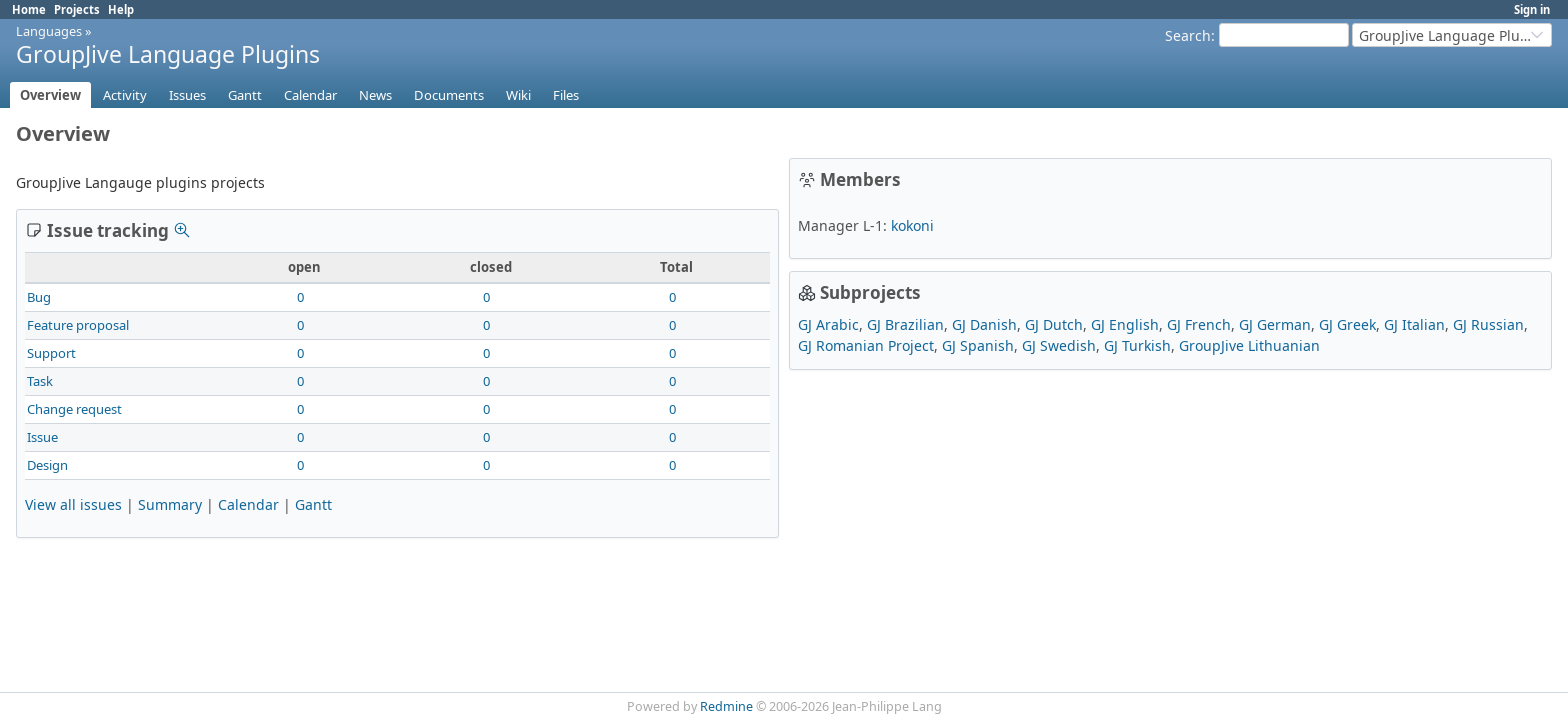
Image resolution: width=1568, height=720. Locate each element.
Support (51, 353)
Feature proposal (78, 325)
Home (29, 9)
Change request (74, 409)
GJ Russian (1488, 324)
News (375, 95)
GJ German (1275, 324)
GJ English (1125, 324)
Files (566, 95)
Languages (49, 31)
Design (47, 465)
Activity (125, 95)
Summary (170, 504)
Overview (50, 95)
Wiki (518, 95)
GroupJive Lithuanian (1249, 345)
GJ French (1199, 324)
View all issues (73, 504)
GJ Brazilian (905, 324)
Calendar (310, 95)
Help (121, 9)
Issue (42, 437)
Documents (449, 95)
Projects (77, 9)
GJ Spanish (978, 345)
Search (1188, 35)
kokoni (912, 225)
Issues (187, 95)
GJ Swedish (1059, 345)
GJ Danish (984, 324)
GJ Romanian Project (866, 345)
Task (40, 381)
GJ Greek (1347, 324)
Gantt (245, 95)
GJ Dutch (1054, 324)
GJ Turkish (1137, 345)
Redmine (726, 706)
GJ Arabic (828, 324)
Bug (39, 297)
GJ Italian (1414, 324)
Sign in (1532, 9)
